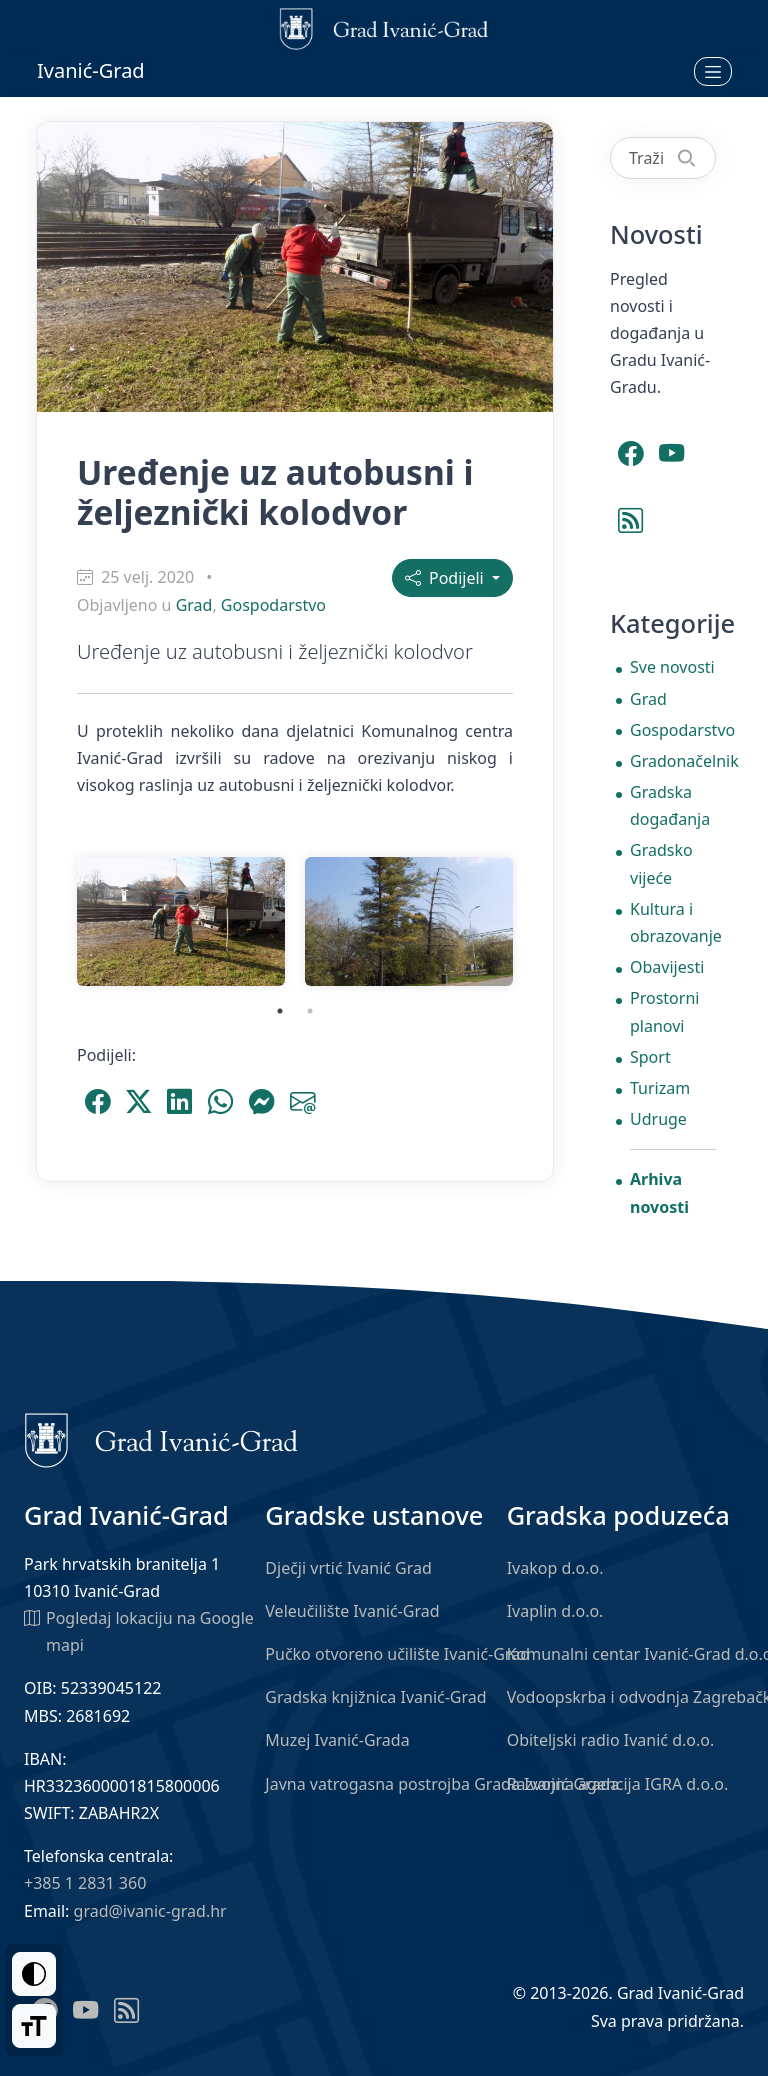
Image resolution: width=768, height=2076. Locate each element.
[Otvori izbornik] (713, 71)
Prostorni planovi (664, 1011)
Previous (52, 922)
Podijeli (446, 578)
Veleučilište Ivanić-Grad (352, 1611)
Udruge (658, 1119)
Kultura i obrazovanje (673, 922)
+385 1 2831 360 (85, 1883)
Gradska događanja (670, 805)
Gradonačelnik (673, 761)
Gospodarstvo (273, 605)
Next (538, 922)
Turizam (660, 1088)
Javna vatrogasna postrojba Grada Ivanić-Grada (442, 1784)
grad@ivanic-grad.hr (150, 1911)
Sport (650, 1057)
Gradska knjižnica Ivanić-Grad (375, 1697)
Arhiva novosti (659, 1192)
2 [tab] (310, 1011)
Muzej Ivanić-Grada (337, 1740)
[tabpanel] (181, 921)
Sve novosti (672, 667)
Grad (194, 605)
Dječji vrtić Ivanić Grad (348, 1568)
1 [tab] (280, 1011)
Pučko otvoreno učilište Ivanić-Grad (397, 1654)
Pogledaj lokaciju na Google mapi (139, 1630)
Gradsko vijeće (661, 863)
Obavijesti (667, 967)
